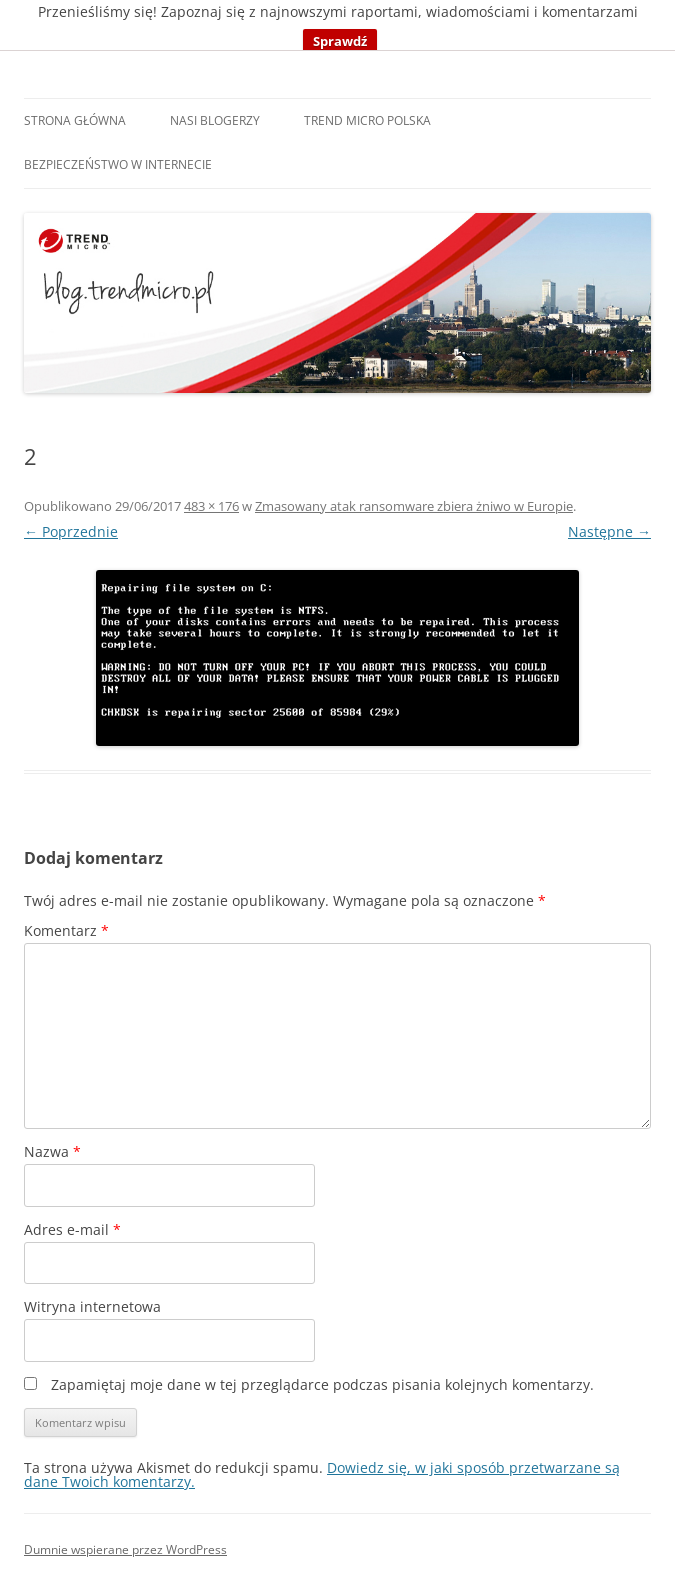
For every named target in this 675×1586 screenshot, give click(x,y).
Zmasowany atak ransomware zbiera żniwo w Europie (414, 506)
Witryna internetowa (92, 1306)
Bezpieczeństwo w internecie (118, 164)
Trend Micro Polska (367, 120)
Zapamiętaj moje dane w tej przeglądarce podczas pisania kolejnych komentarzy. (322, 1384)
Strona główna (75, 120)
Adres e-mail (72, 1229)
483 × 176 (211, 506)
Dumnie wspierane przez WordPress (125, 1549)
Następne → (609, 531)
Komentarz (66, 930)
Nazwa (52, 1151)
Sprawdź (340, 41)
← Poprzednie (71, 531)
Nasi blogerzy (215, 120)
